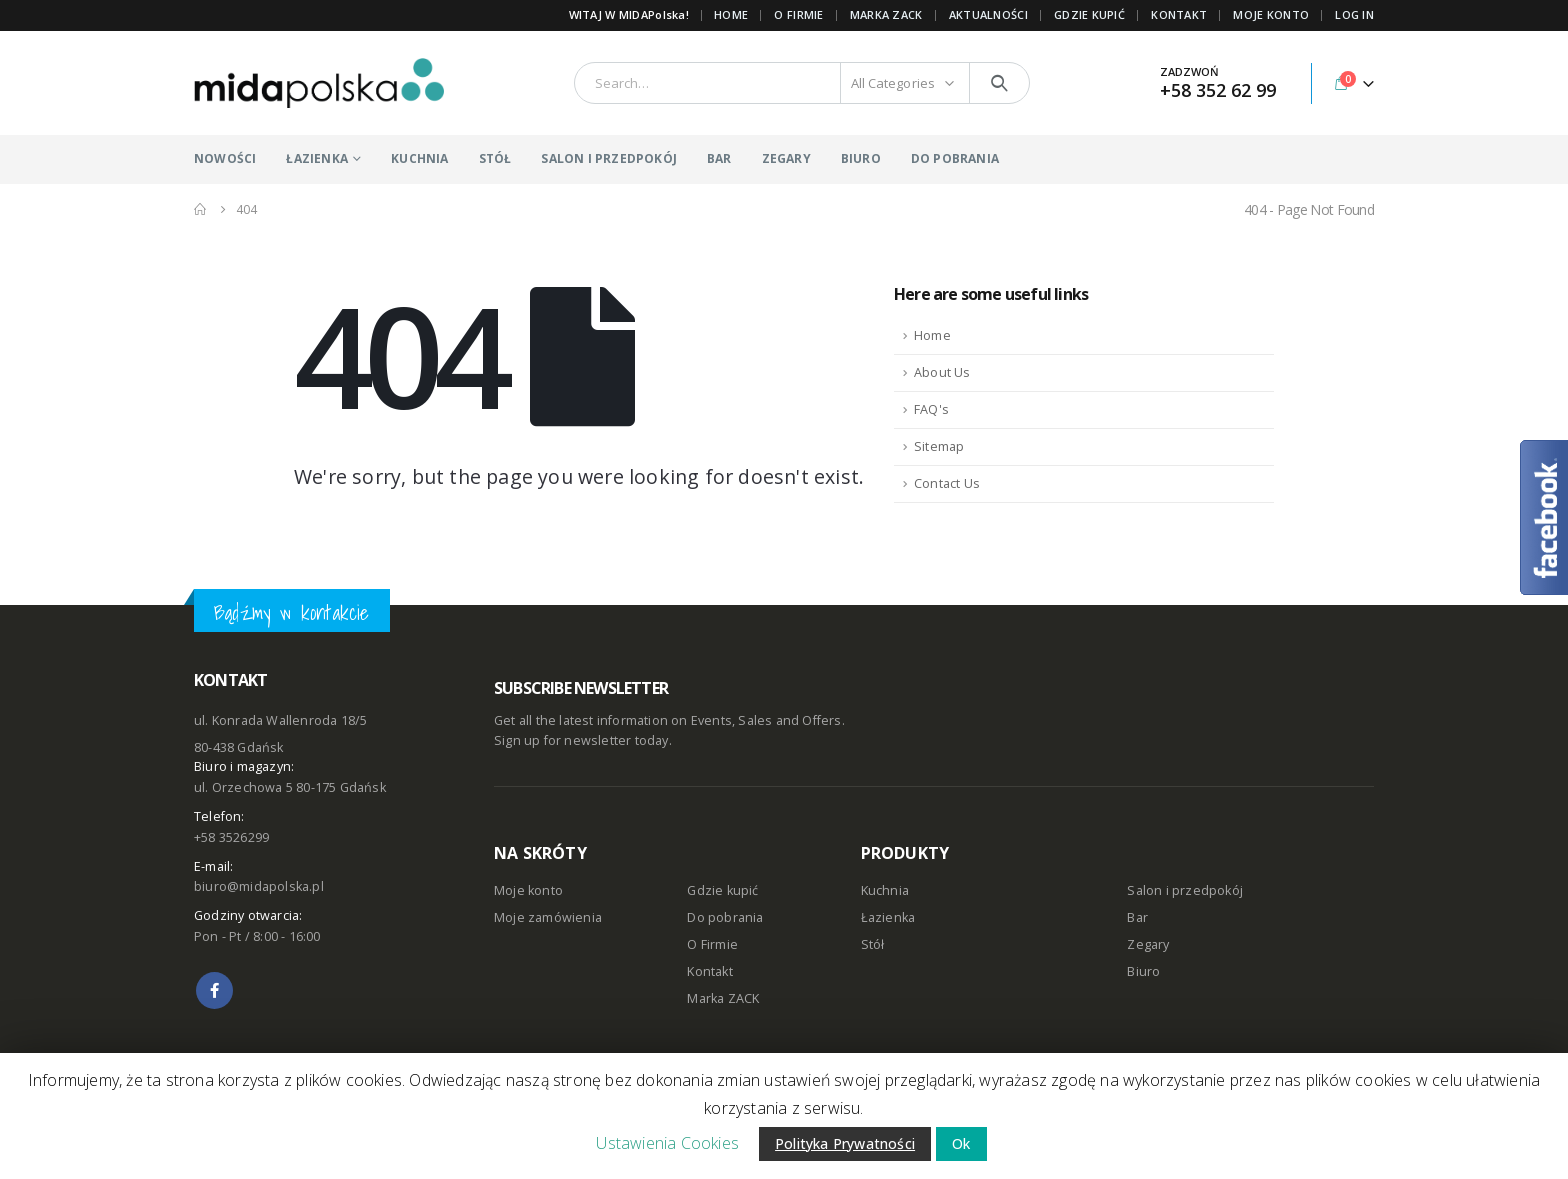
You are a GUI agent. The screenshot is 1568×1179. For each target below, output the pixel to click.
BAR (719, 158)
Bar (1137, 917)
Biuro (1143, 971)
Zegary (1148, 944)
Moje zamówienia (548, 917)
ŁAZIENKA (317, 158)
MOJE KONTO (1271, 14)
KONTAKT (1179, 14)
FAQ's (931, 409)
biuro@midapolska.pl (259, 886)
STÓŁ (495, 158)
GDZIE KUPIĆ (1089, 14)
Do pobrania (725, 917)
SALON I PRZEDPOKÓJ (609, 158)
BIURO (861, 158)
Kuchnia (885, 890)
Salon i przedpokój (1185, 890)
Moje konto (528, 890)
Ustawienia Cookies (667, 1143)
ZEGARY (786, 158)
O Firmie (712, 944)
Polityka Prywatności (845, 1143)
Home (731, 14)
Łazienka (888, 917)
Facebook (214, 990)
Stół (873, 944)
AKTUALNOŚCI (988, 14)
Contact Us (947, 483)
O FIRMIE (798, 14)
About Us (942, 372)
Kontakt (709, 971)
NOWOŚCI (225, 158)
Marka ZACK (886, 14)
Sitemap (939, 446)
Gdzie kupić (722, 890)
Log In (1354, 14)
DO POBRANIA (955, 158)
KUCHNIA (419, 158)
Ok (961, 1143)
